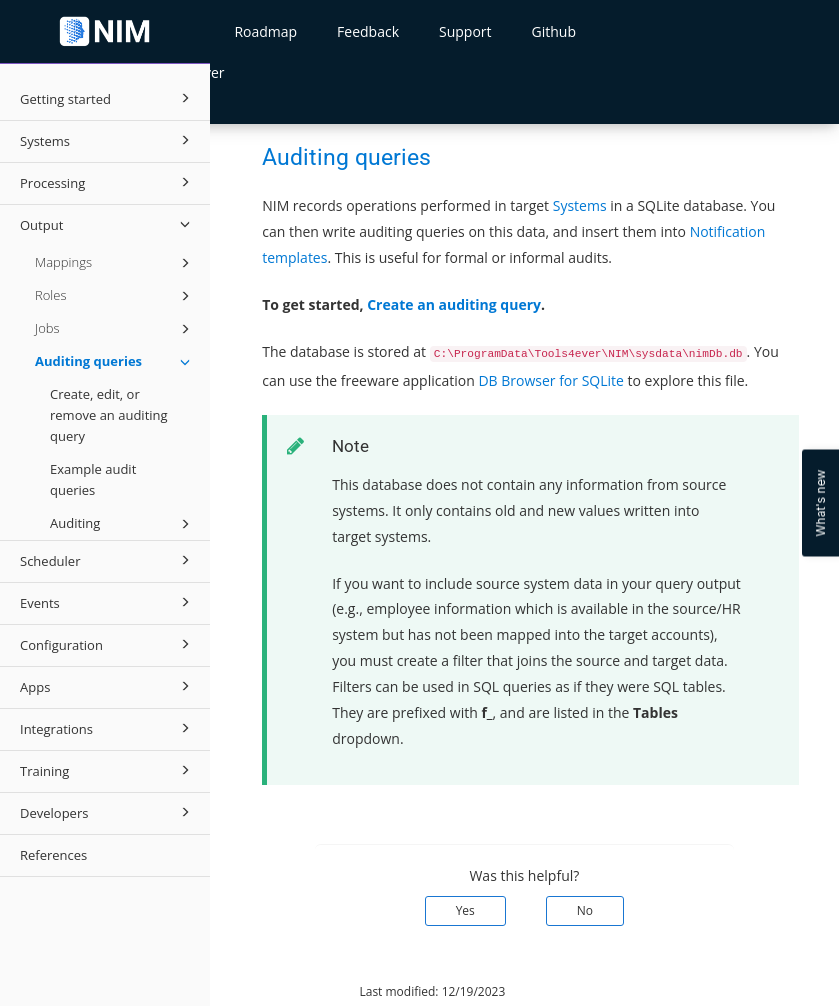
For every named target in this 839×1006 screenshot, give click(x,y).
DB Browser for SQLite (551, 380)
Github (554, 31)
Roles (115, 296)
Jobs (115, 329)
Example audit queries (93, 479)
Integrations (108, 728)
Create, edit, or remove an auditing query (109, 415)
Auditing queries (115, 362)
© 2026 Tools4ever (277, 991)
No (585, 910)
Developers (108, 812)
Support (465, 31)
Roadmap (265, 31)
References (53, 855)
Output (108, 224)
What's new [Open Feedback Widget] (820, 503)
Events (108, 602)
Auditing (123, 524)
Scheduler (108, 560)
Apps (108, 686)
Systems (108, 140)
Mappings (115, 263)
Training (108, 770)
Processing (108, 182)
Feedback (368, 31)
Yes (465, 910)
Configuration (108, 644)
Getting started (108, 98)
